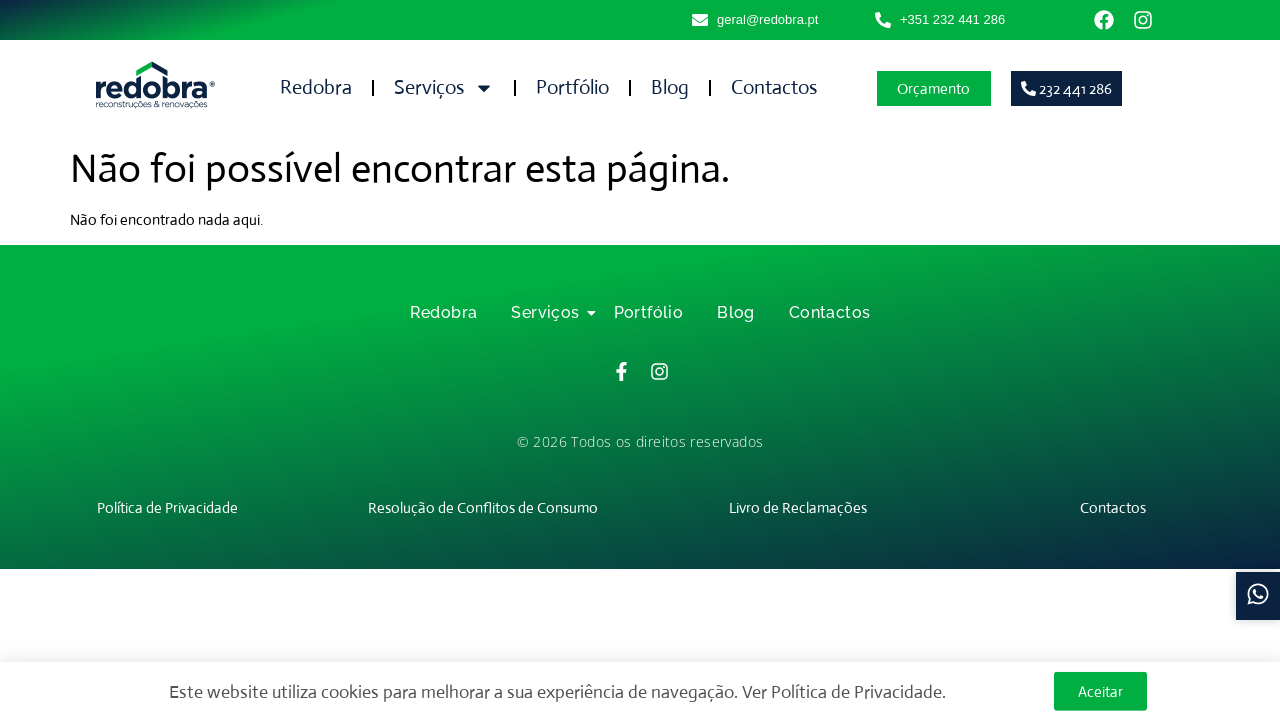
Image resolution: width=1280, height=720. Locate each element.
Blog (670, 87)
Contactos (774, 87)
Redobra (316, 87)
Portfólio (572, 87)
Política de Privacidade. (858, 696)
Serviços (444, 88)
